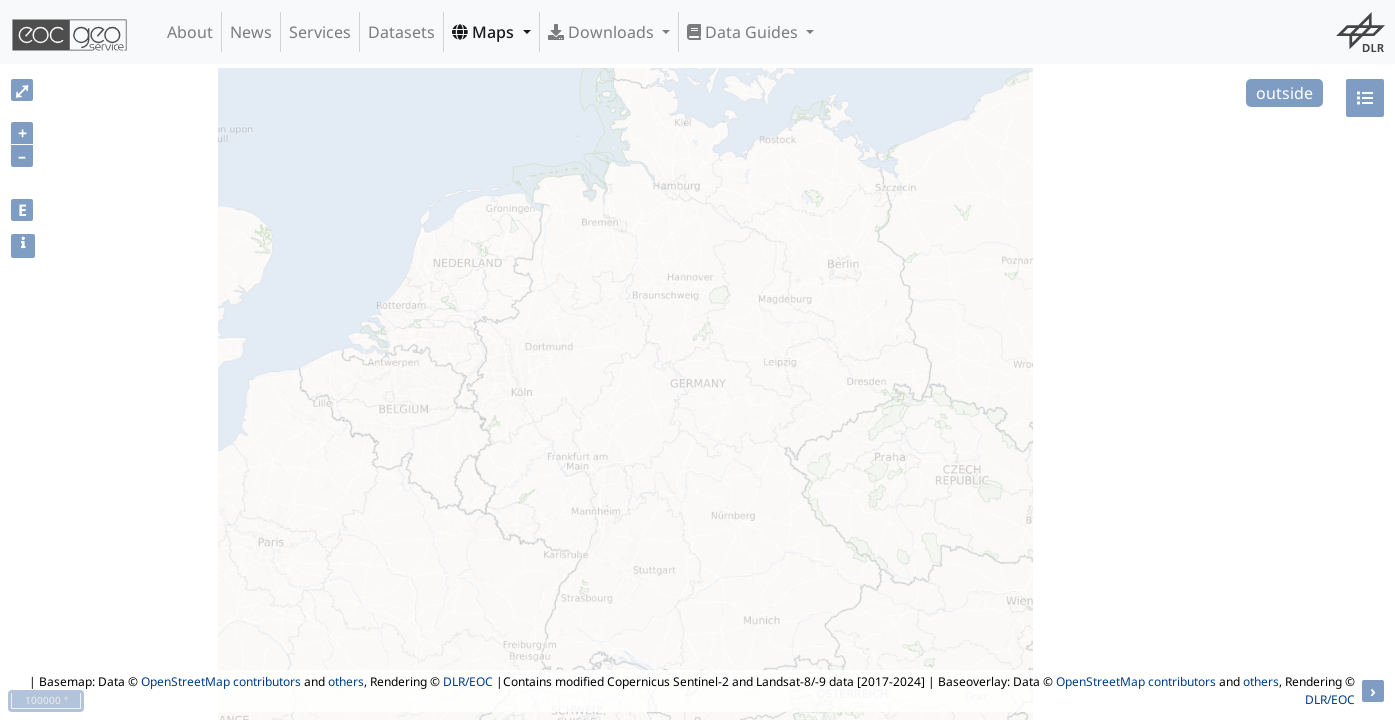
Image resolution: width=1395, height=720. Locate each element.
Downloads (603, 32)
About (190, 32)
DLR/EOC (468, 681)
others (346, 681)
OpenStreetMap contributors (221, 681)
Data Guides (744, 32)
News (251, 32)
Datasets (401, 32)
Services (320, 32)
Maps (485, 32)
